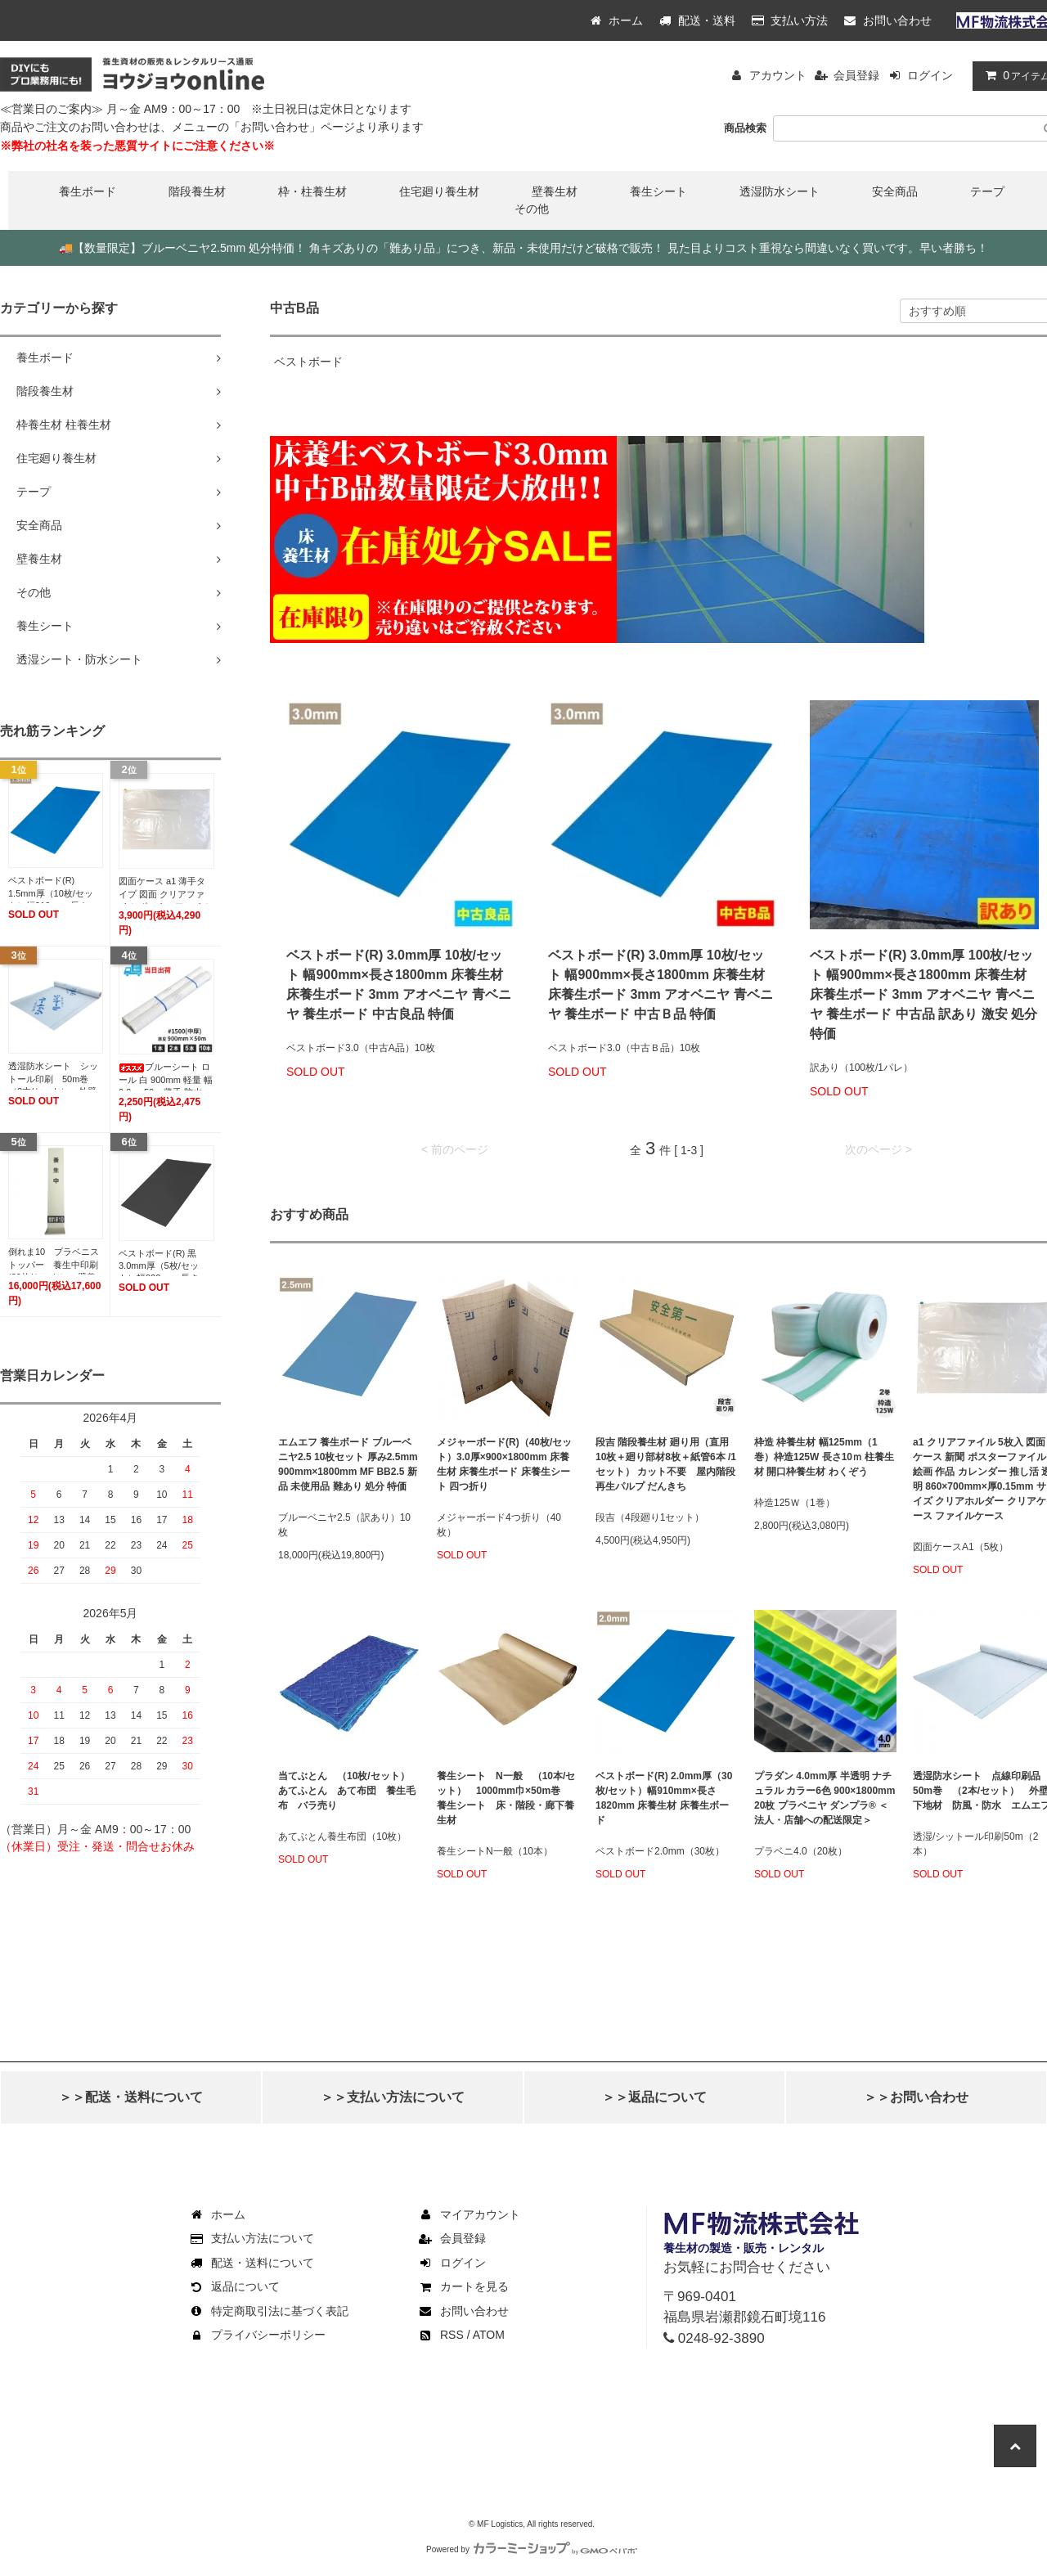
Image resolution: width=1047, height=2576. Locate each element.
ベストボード (308, 361)
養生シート (658, 191)
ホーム (617, 20)
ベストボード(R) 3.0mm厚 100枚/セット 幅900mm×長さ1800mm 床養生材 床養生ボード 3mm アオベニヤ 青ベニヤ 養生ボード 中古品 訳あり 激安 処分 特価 (923, 994)
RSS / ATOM (461, 2334)
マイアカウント (468, 2214)
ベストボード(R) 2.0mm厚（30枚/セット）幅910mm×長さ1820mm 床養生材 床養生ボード (663, 1798)
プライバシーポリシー (257, 2334)
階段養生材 (197, 191)
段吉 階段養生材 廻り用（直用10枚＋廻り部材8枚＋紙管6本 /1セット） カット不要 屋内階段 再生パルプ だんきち (665, 1464)
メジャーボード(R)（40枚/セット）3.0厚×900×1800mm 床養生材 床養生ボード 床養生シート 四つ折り (504, 1464)
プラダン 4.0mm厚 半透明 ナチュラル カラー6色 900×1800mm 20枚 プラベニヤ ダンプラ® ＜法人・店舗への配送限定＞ (824, 1798)
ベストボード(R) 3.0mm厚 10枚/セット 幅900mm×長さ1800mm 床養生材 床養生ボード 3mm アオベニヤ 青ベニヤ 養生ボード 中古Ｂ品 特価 (660, 984)
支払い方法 (790, 20)
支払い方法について (251, 2238)
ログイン (930, 75)
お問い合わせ (888, 20)
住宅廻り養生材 (439, 191)
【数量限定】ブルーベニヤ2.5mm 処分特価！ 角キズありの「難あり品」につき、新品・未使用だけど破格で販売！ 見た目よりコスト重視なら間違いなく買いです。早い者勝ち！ (523, 248)
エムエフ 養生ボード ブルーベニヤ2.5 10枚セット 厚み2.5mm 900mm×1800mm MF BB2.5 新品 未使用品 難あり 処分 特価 (348, 1464)
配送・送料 (697, 20)
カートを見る (463, 2286)
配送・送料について (251, 2262)
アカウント (778, 75)
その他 (532, 208)
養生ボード (87, 191)
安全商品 (895, 191)
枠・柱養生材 (312, 191)
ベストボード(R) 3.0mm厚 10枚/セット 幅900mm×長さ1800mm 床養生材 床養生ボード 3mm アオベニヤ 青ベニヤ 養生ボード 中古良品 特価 (398, 984)
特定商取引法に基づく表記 (268, 2311)
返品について (234, 2286)
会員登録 (856, 75)
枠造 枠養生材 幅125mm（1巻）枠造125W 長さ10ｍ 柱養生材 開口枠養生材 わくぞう (824, 1456)
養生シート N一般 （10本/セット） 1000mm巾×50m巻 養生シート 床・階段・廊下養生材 (506, 1798)
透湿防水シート (779, 191)
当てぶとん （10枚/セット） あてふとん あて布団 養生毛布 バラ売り (349, 1790)
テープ (987, 191)
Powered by (531, 2549)
